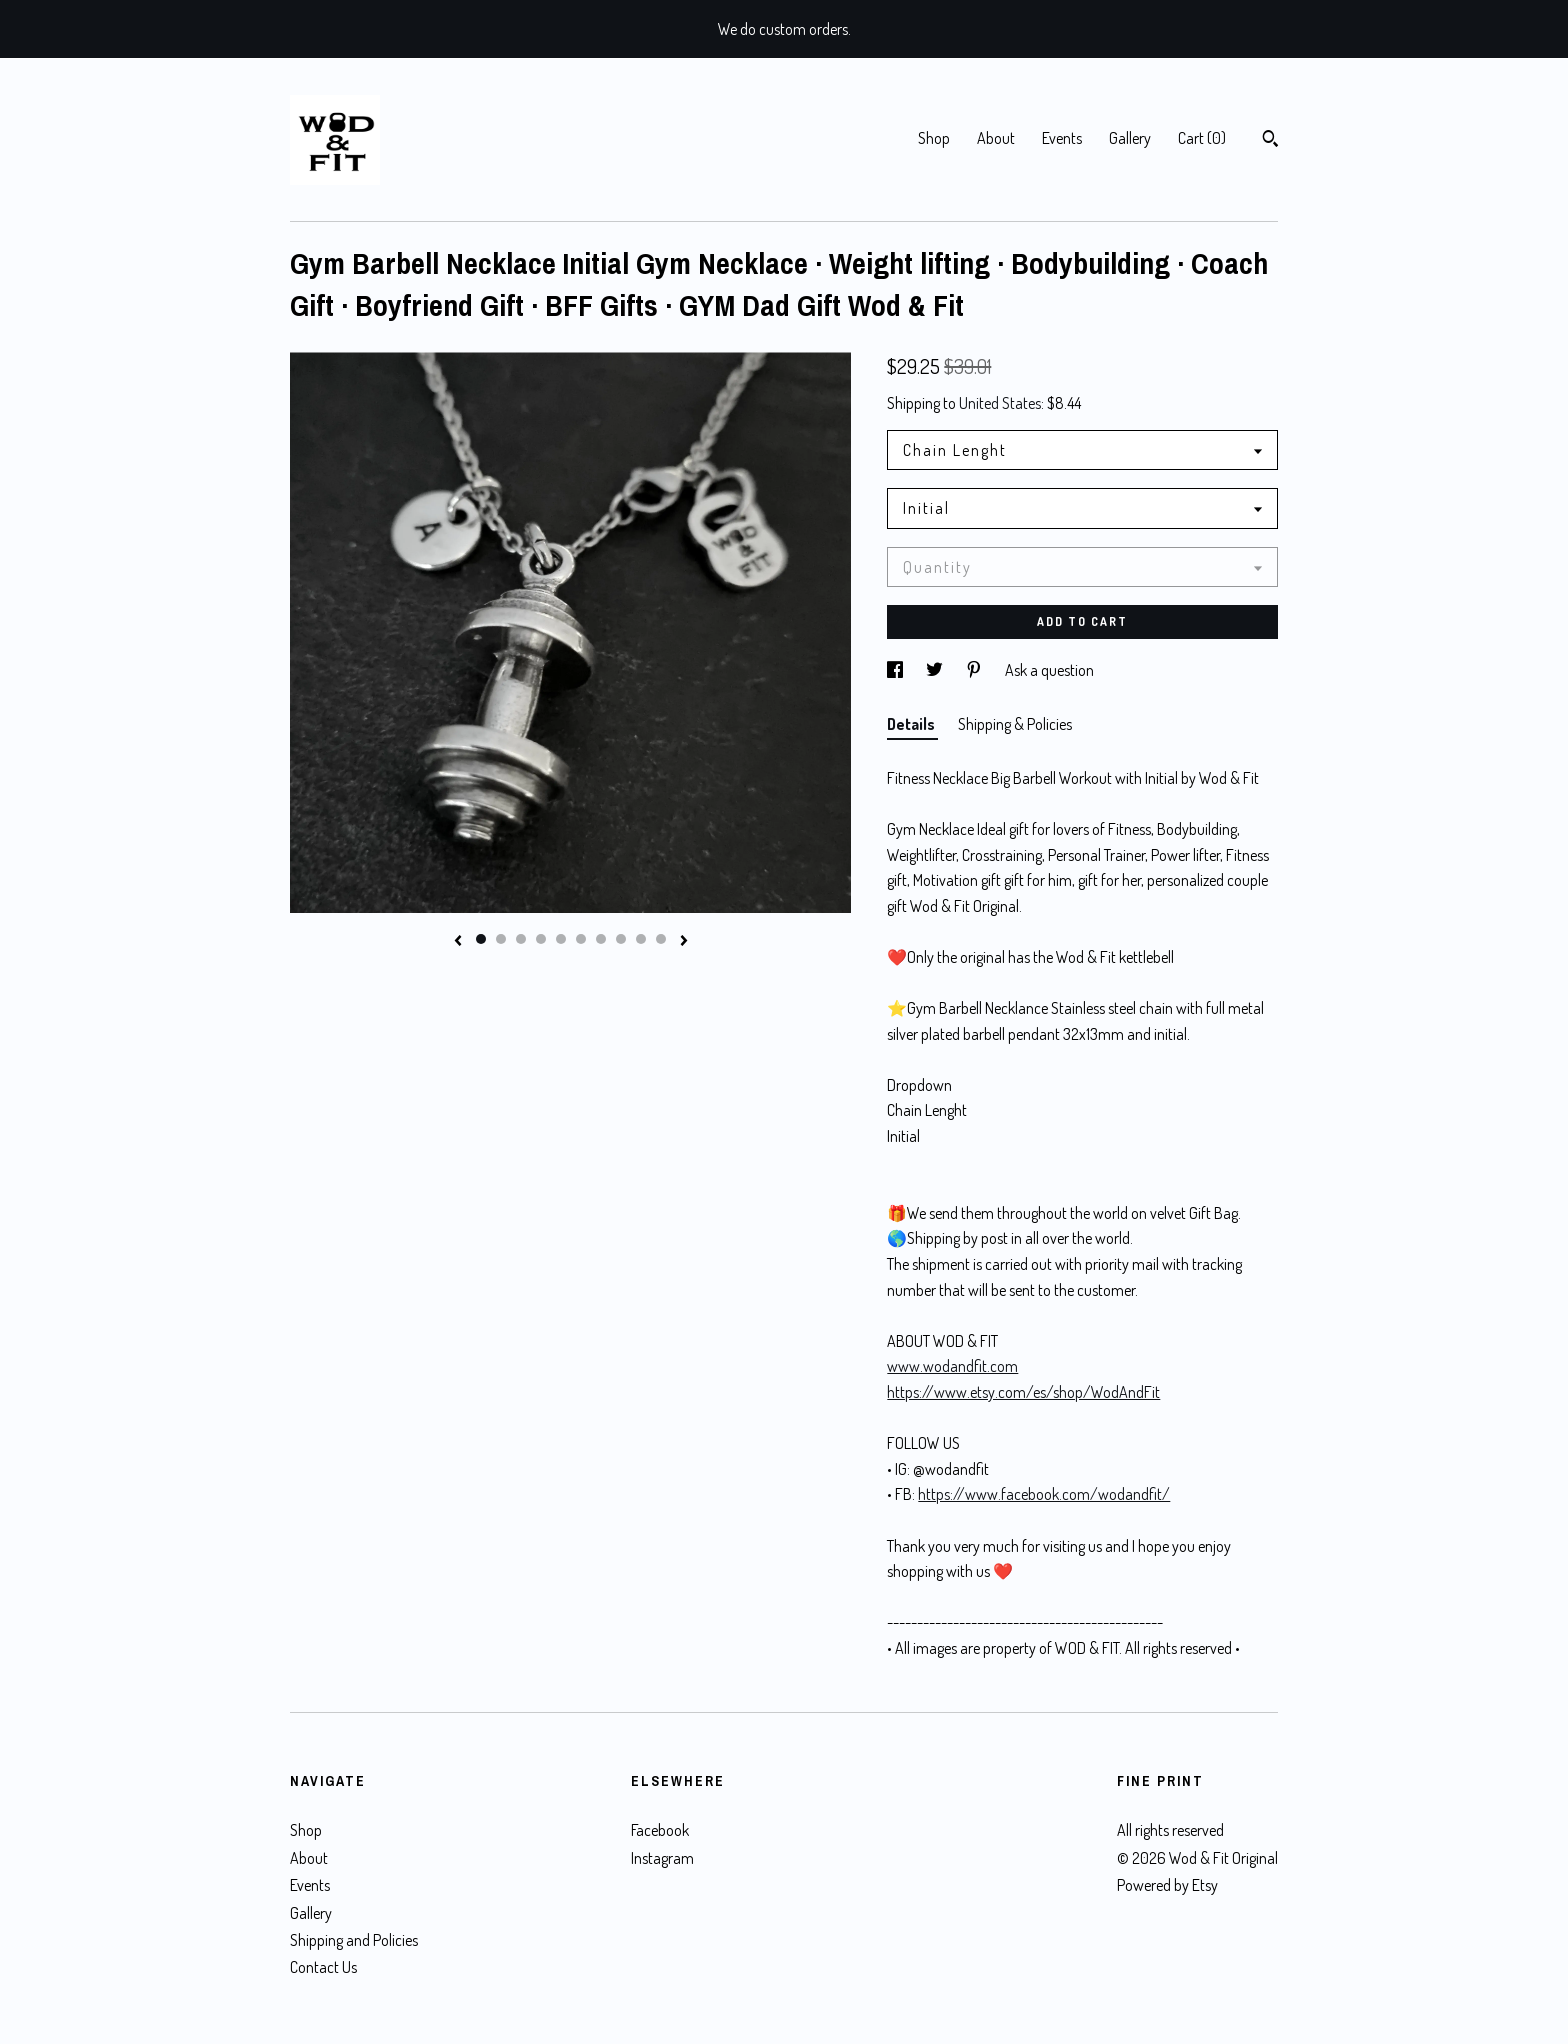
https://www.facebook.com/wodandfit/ (1044, 1494)
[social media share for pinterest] (975, 670)
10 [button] (661, 939)
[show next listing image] (684, 942)
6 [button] (581, 939)
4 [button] (541, 939)
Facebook (660, 1830)
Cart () (1202, 138)
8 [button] (621, 939)
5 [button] (561, 939)
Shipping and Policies (354, 1940)
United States (1000, 403)
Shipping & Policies (1015, 724)
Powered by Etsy (1167, 1885)
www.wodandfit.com (952, 1366)
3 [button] (521, 939)
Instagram (662, 1858)
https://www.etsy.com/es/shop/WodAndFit (1023, 1392)
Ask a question (1049, 670)
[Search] (1270, 141)
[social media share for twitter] (936, 670)
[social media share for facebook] (896, 670)
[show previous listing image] (458, 942)
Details (912, 724)
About (996, 138)
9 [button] (641, 939)
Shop (934, 138)
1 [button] (481, 939)
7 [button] (601, 939)
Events (1062, 138)
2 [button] (501, 939)
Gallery (1130, 138)
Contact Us (323, 1967)
